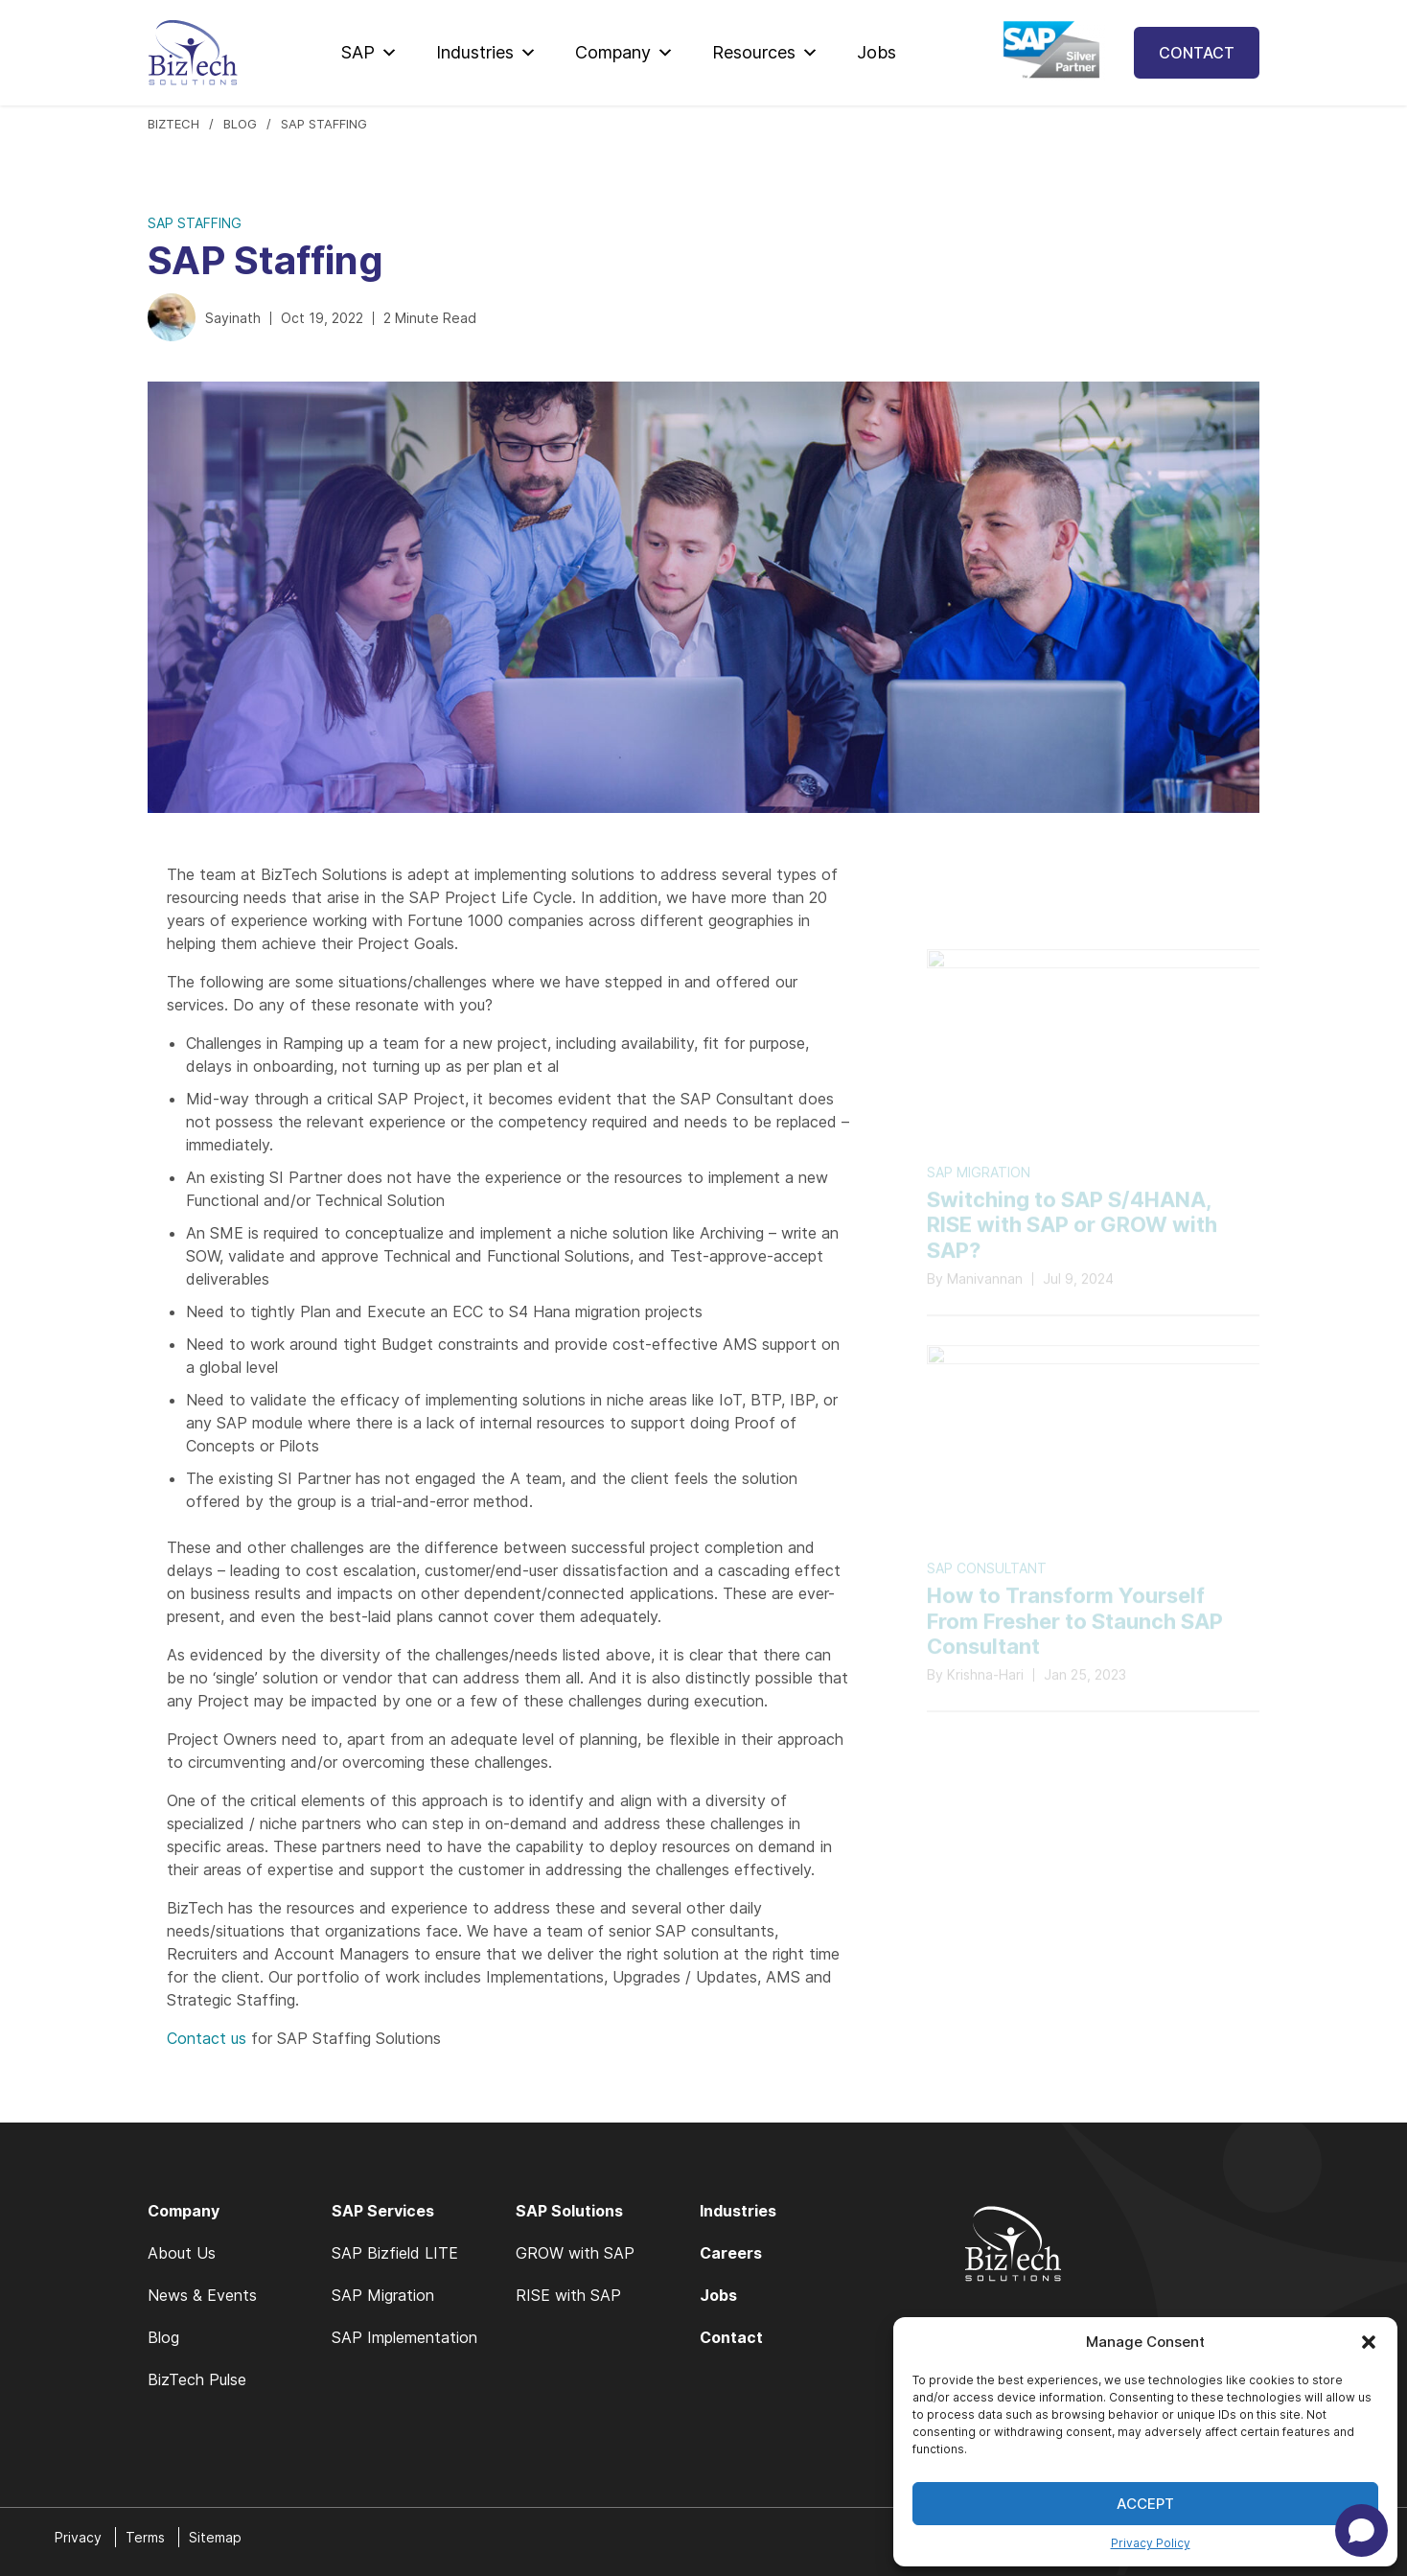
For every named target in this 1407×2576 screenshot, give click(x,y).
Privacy (78, 2537)
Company (624, 53)
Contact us (206, 2038)
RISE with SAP (568, 2295)
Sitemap (215, 2537)
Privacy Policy (1150, 2543)
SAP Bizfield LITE (395, 2253)
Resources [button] (765, 53)
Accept (1145, 2504)
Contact (1196, 52)
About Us (182, 2253)
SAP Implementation (404, 2337)
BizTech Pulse (197, 2379)
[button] (1368, 2342)
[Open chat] (1361, 2530)
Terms (145, 2537)
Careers (731, 2253)
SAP (369, 53)
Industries (486, 53)
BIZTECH (173, 123)
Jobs (876, 52)
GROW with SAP (575, 2253)
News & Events (202, 2295)
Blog (240, 123)
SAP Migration (383, 2295)
